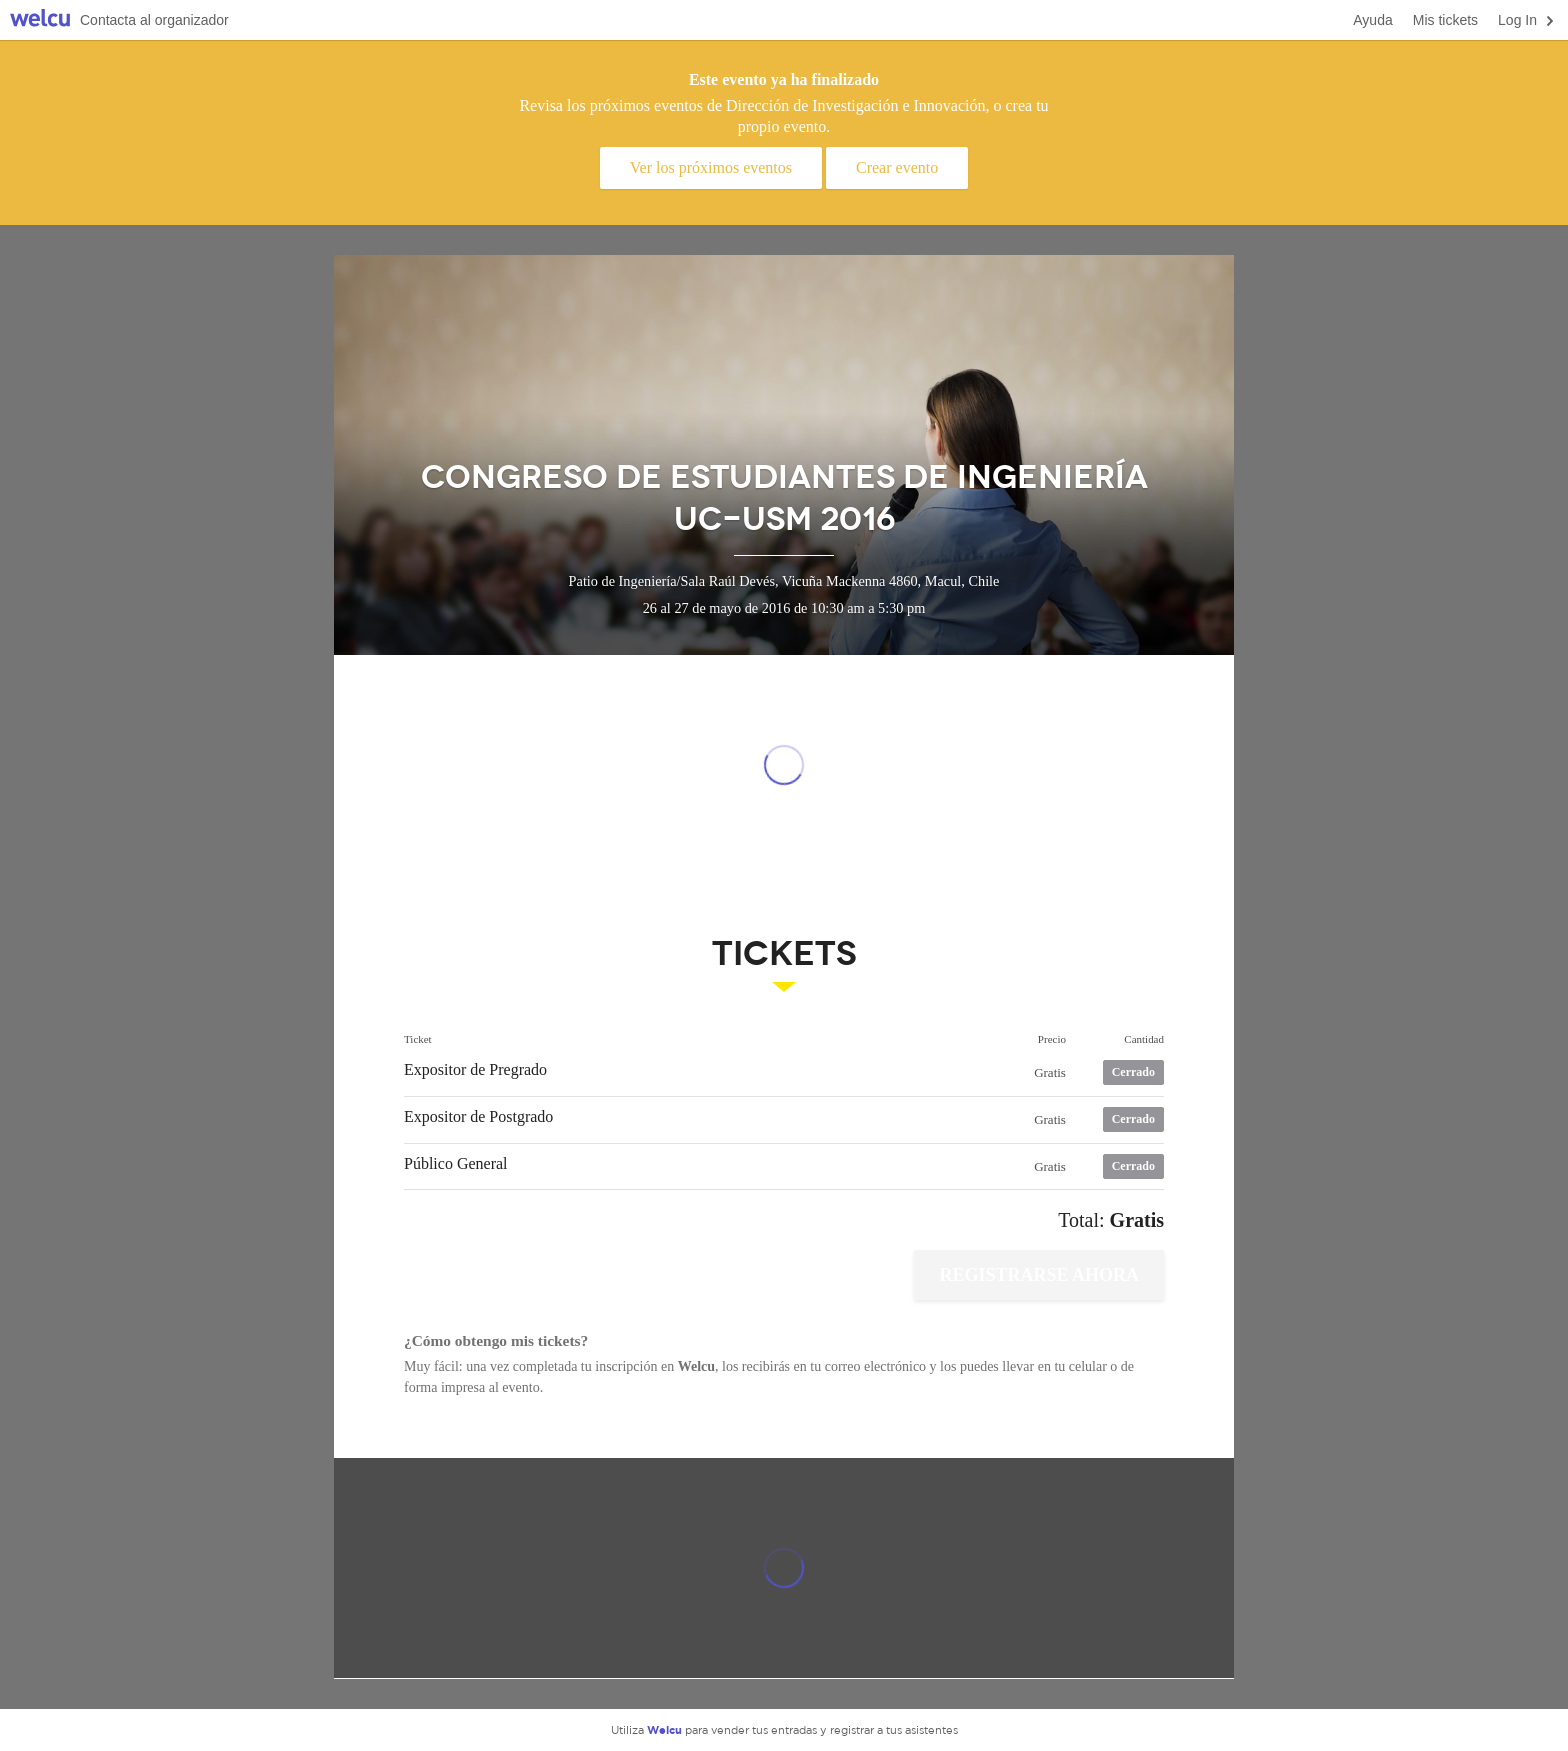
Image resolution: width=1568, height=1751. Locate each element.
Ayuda (1372, 20)
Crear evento (897, 167)
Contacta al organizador (154, 20)
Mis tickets (1445, 20)
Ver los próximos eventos (711, 167)
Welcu (40, 20)
